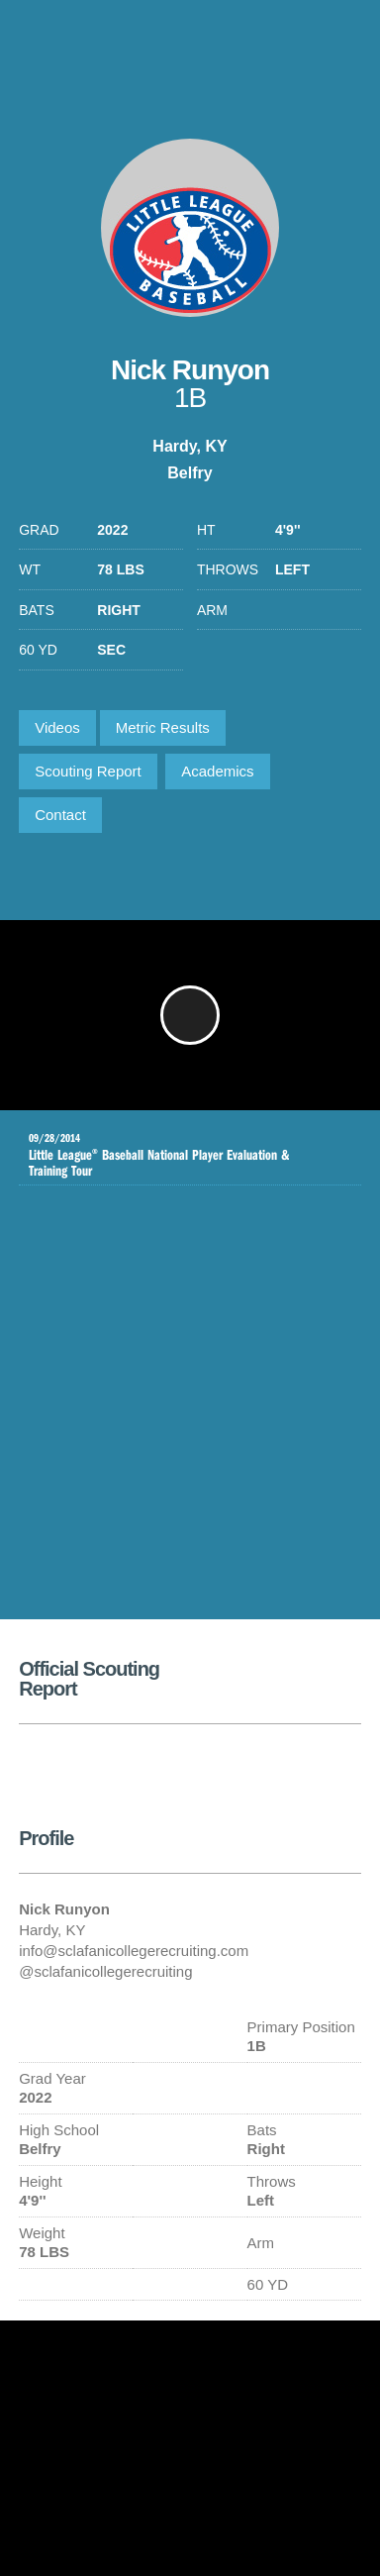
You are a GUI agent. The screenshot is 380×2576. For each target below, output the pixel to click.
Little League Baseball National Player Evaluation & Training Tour (175, 1155)
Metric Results (163, 727)
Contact (60, 814)
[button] (190, 1015)
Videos (57, 727)
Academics (217, 771)
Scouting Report (88, 771)
